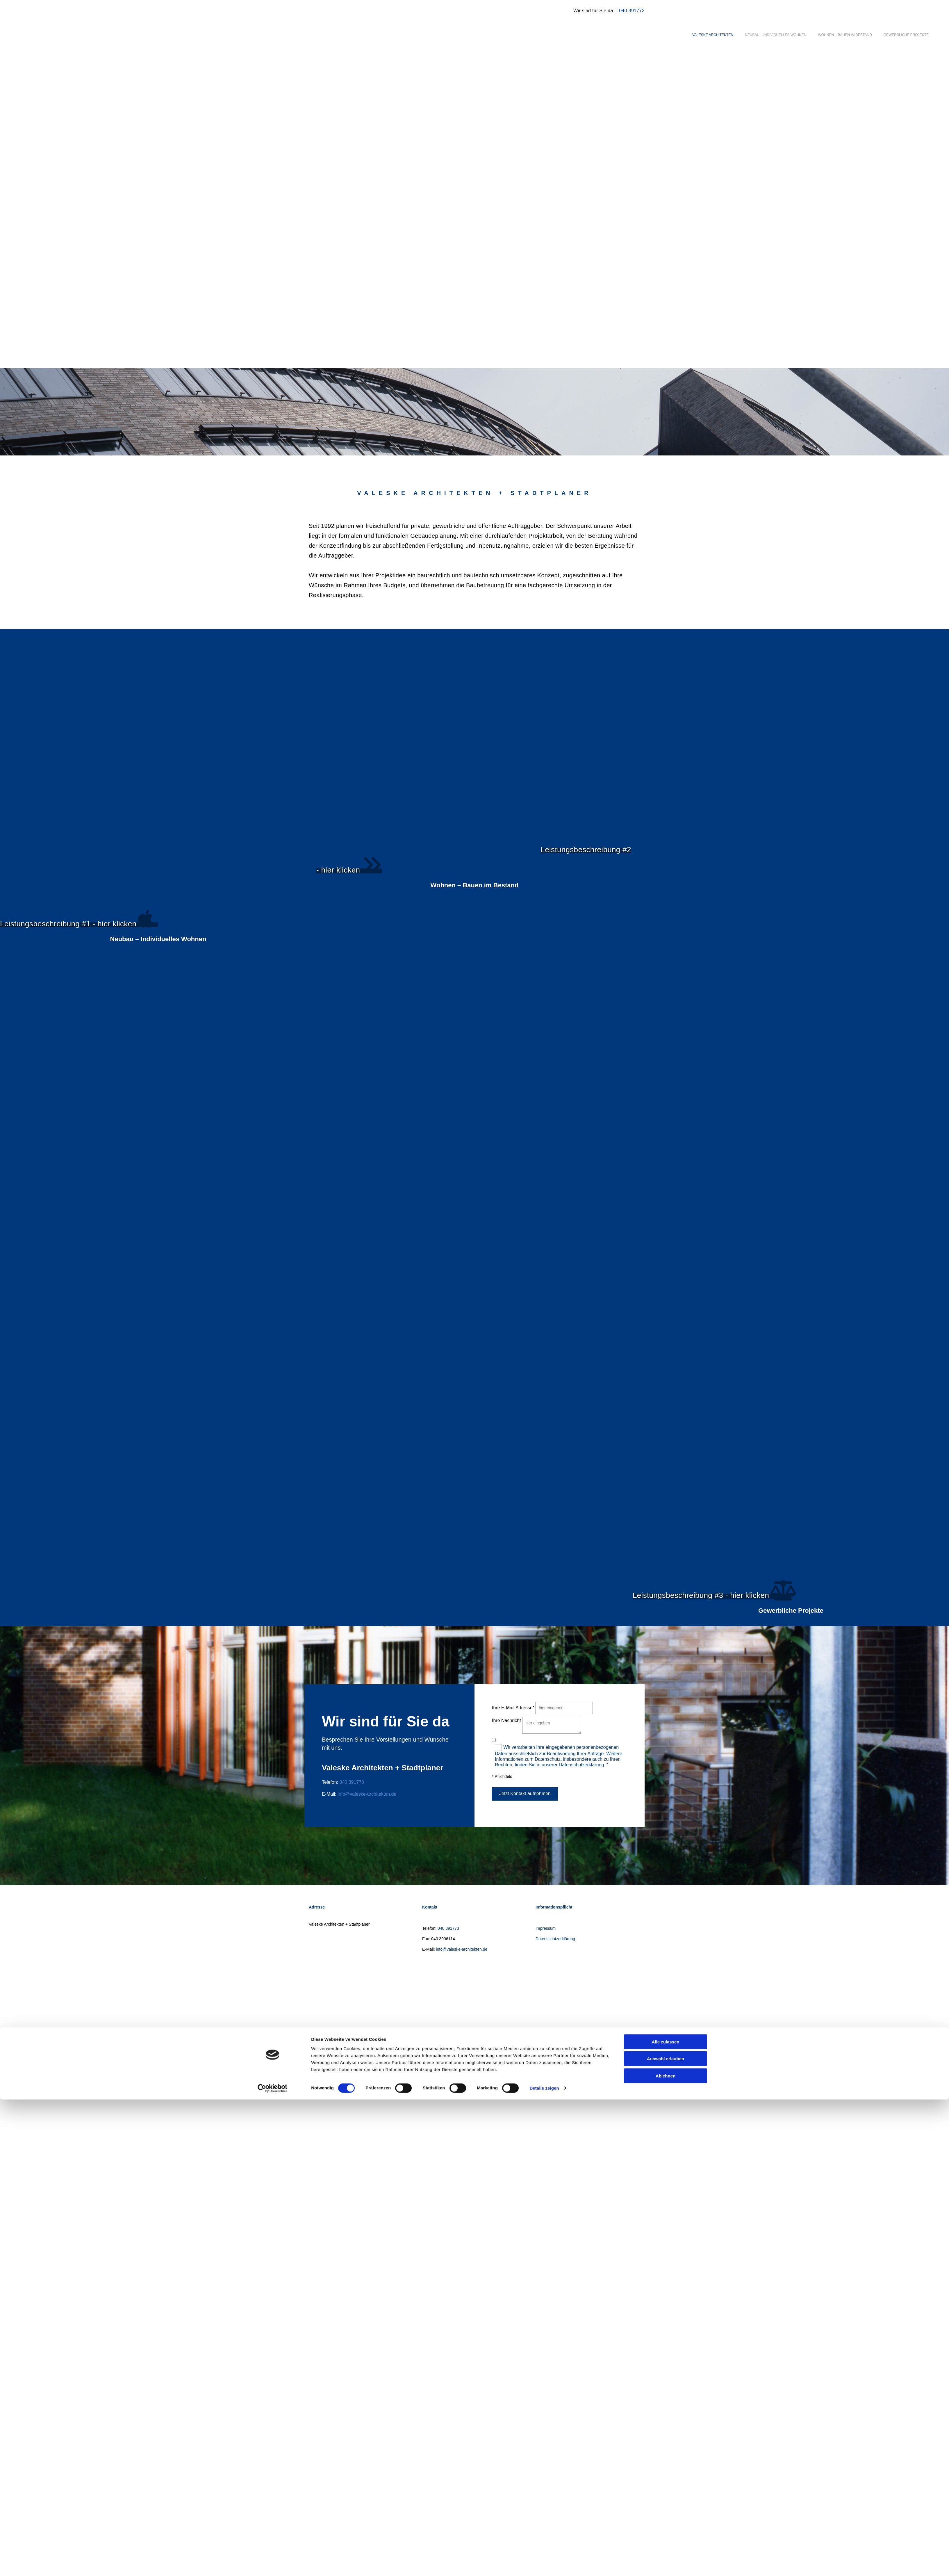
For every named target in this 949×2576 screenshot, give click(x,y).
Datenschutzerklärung (555, 1938)
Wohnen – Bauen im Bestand (845, 35)
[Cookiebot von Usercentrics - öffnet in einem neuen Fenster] (272, 1375)
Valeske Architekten (712, 35)
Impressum (546, 1928)
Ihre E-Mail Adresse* (513, 1707)
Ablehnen (665, 1363)
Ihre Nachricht (506, 1720)
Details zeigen (544, 1375)
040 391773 (632, 10)
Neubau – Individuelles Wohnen (775, 35)
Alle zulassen (665, 1329)
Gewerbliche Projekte (906, 35)
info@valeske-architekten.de (367, 1794)
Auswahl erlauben (665, 1346)
